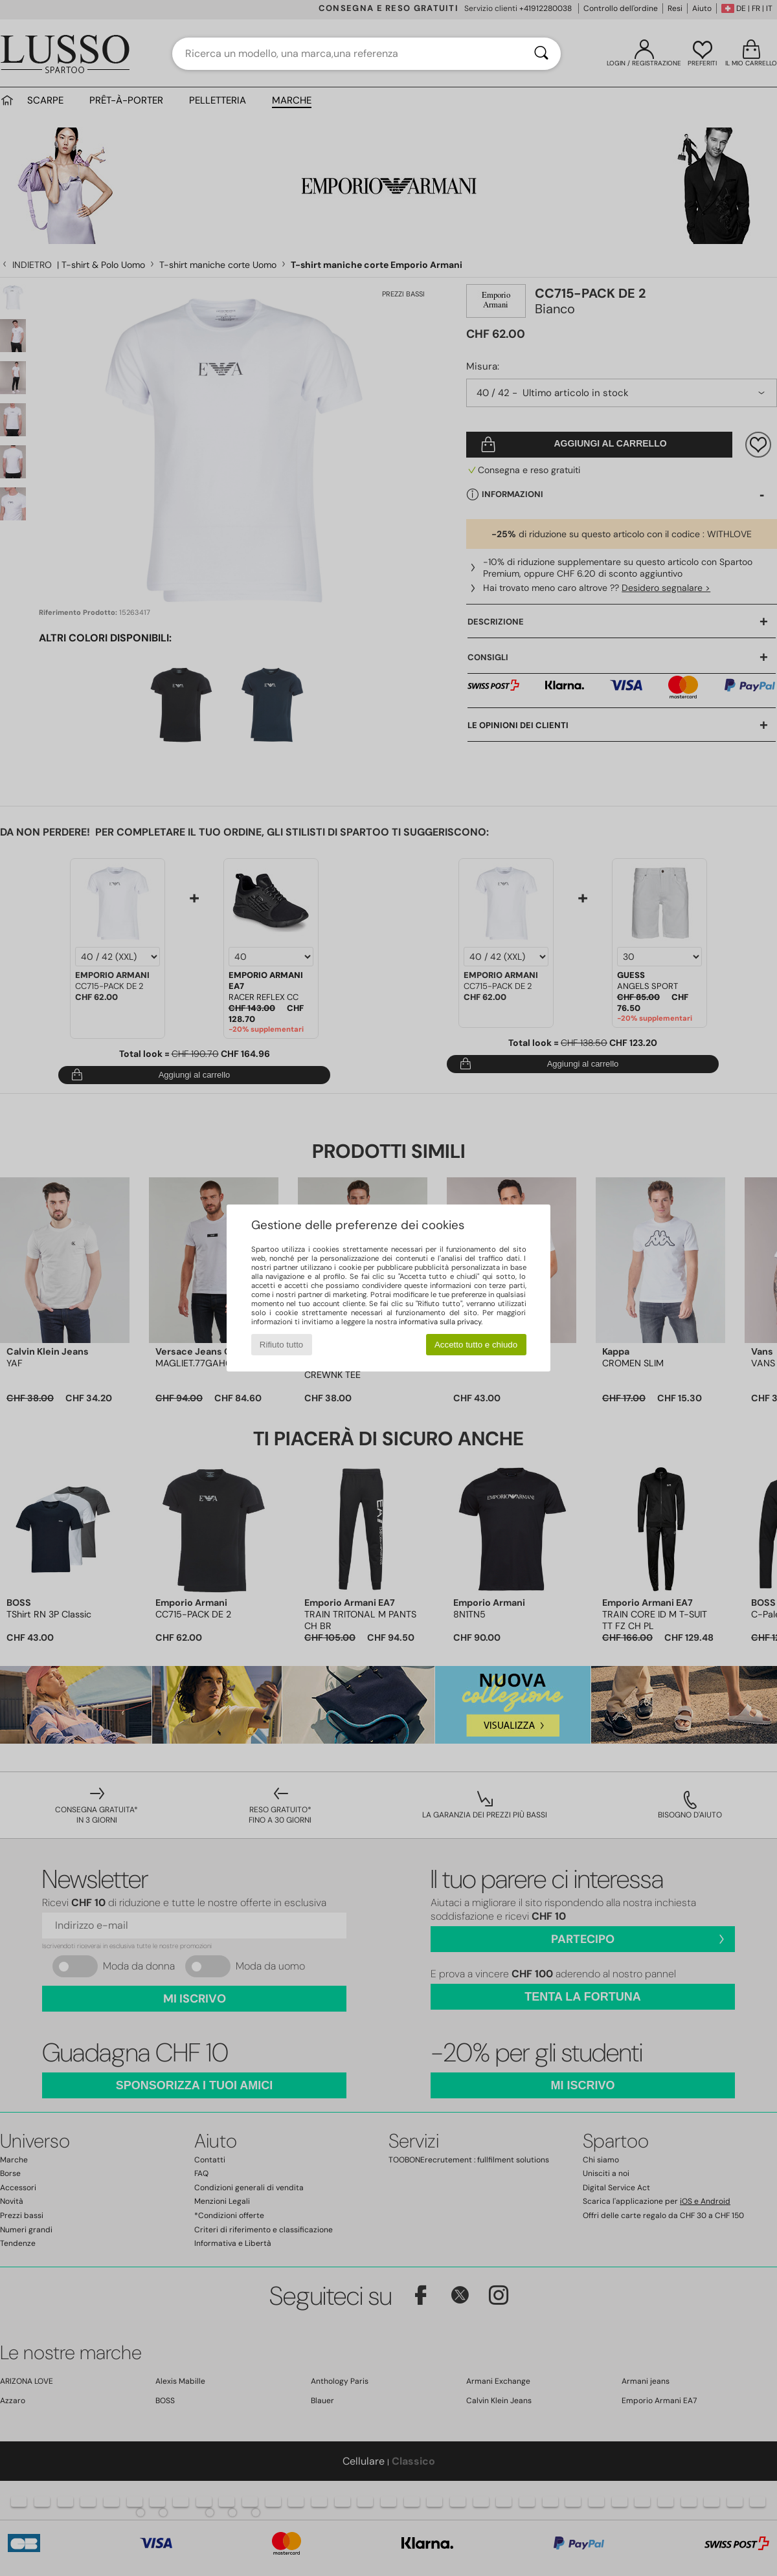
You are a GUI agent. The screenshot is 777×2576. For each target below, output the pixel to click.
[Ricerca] (541, 54)
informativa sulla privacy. (440, 1321)
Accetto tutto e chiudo (475, 1344)
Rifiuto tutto (281, 1344)
